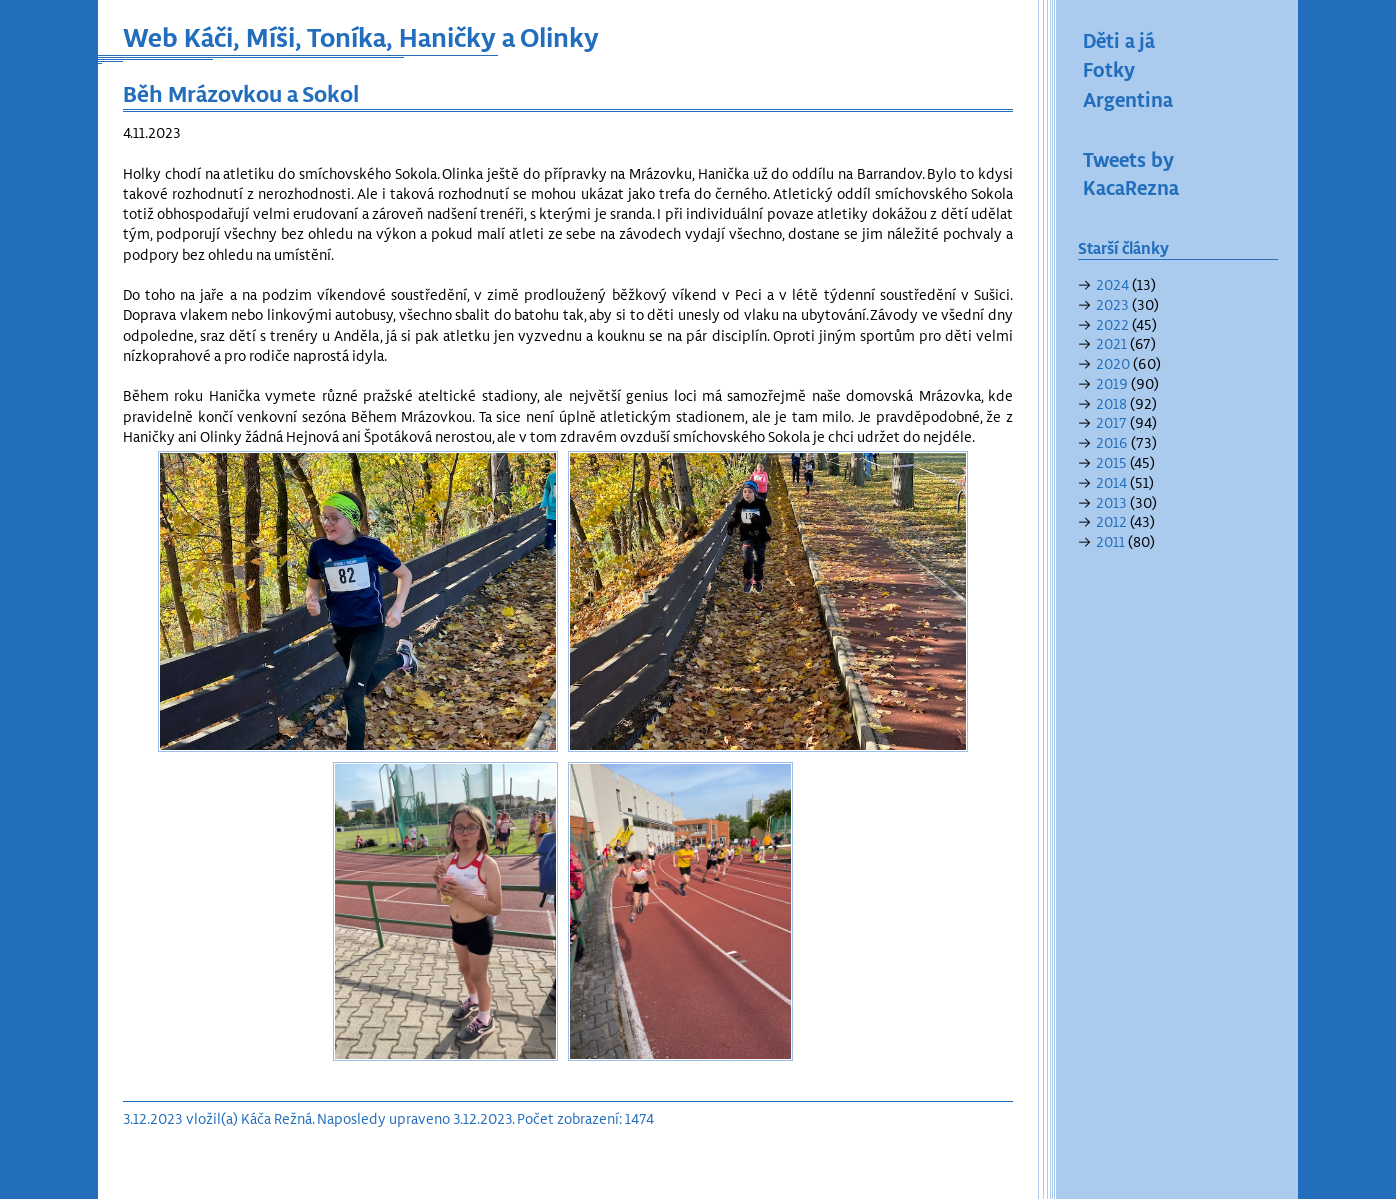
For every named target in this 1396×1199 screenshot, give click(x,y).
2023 (1112, 304)
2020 (1113, 363)
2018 (1111, 403)
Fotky (1109, 69)
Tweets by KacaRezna (1131, 173)
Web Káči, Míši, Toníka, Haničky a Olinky (361, 36)
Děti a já (1119, 40)
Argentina (1128, 99)
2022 (1112, 324)
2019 (1112, 383)
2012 (1111, 521)
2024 (1112, 284)
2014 (1111, 482)
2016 (1112, 442)
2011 (1110, 541)
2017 (1111, 422)
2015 (1111, 462)
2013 (1111, 502)
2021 (1111, 343)
